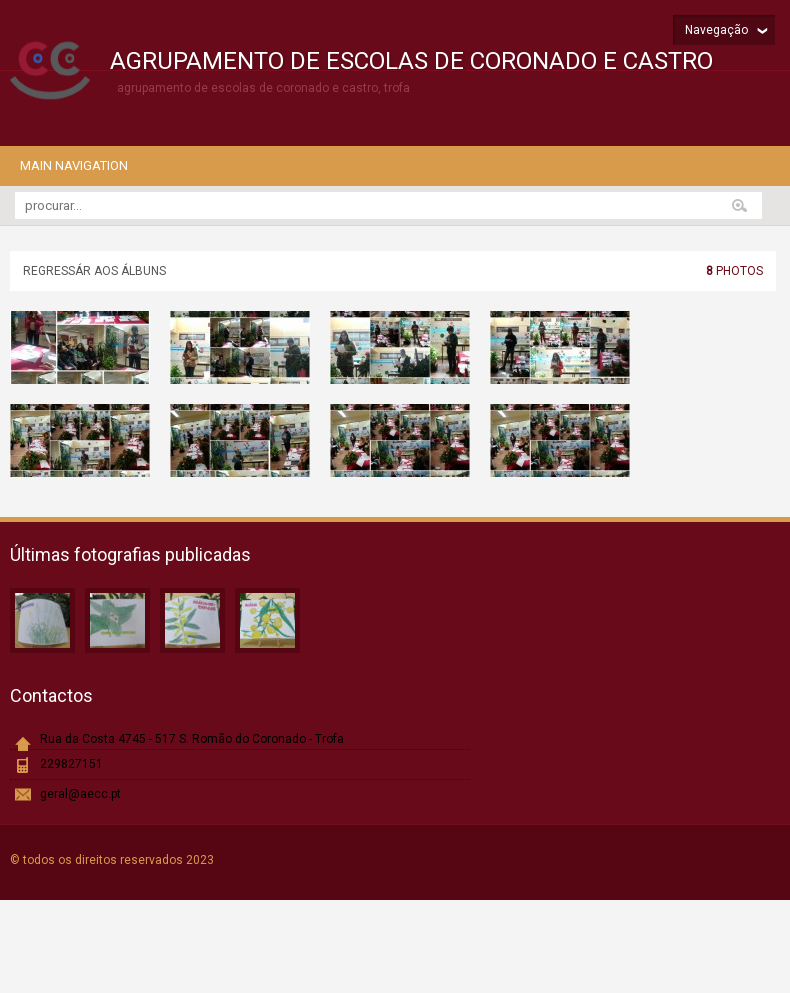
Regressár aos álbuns (94, 271)
